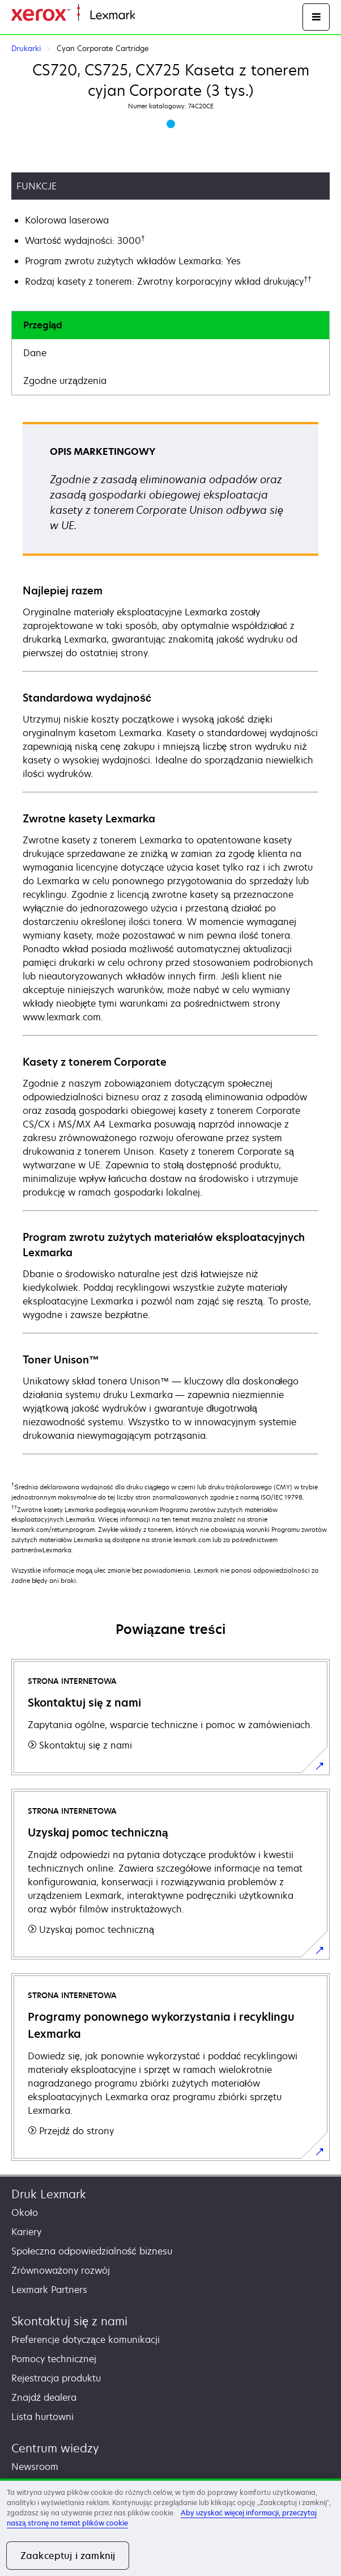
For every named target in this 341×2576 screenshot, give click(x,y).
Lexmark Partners (49, 2289)
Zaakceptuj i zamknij (67, 2555)
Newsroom (34, 2466)
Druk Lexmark (48, 2194)
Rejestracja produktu (56, 2378)
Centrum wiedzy (55, 2448)
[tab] (170, 325)
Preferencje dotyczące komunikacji (85, 2339)
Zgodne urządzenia (64, 380)
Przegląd (42, 325)
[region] (170, 2527)
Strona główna (162, 15)
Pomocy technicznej (53, 2359)
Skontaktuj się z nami (69, 2321)
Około (24, 2212)
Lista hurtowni (42, 2416)
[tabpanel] (170, 937)
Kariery (26, 2232)
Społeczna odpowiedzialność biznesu (91, 2251)
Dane (34, 353)
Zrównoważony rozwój (60, 2270)
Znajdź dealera (43, 2397)
